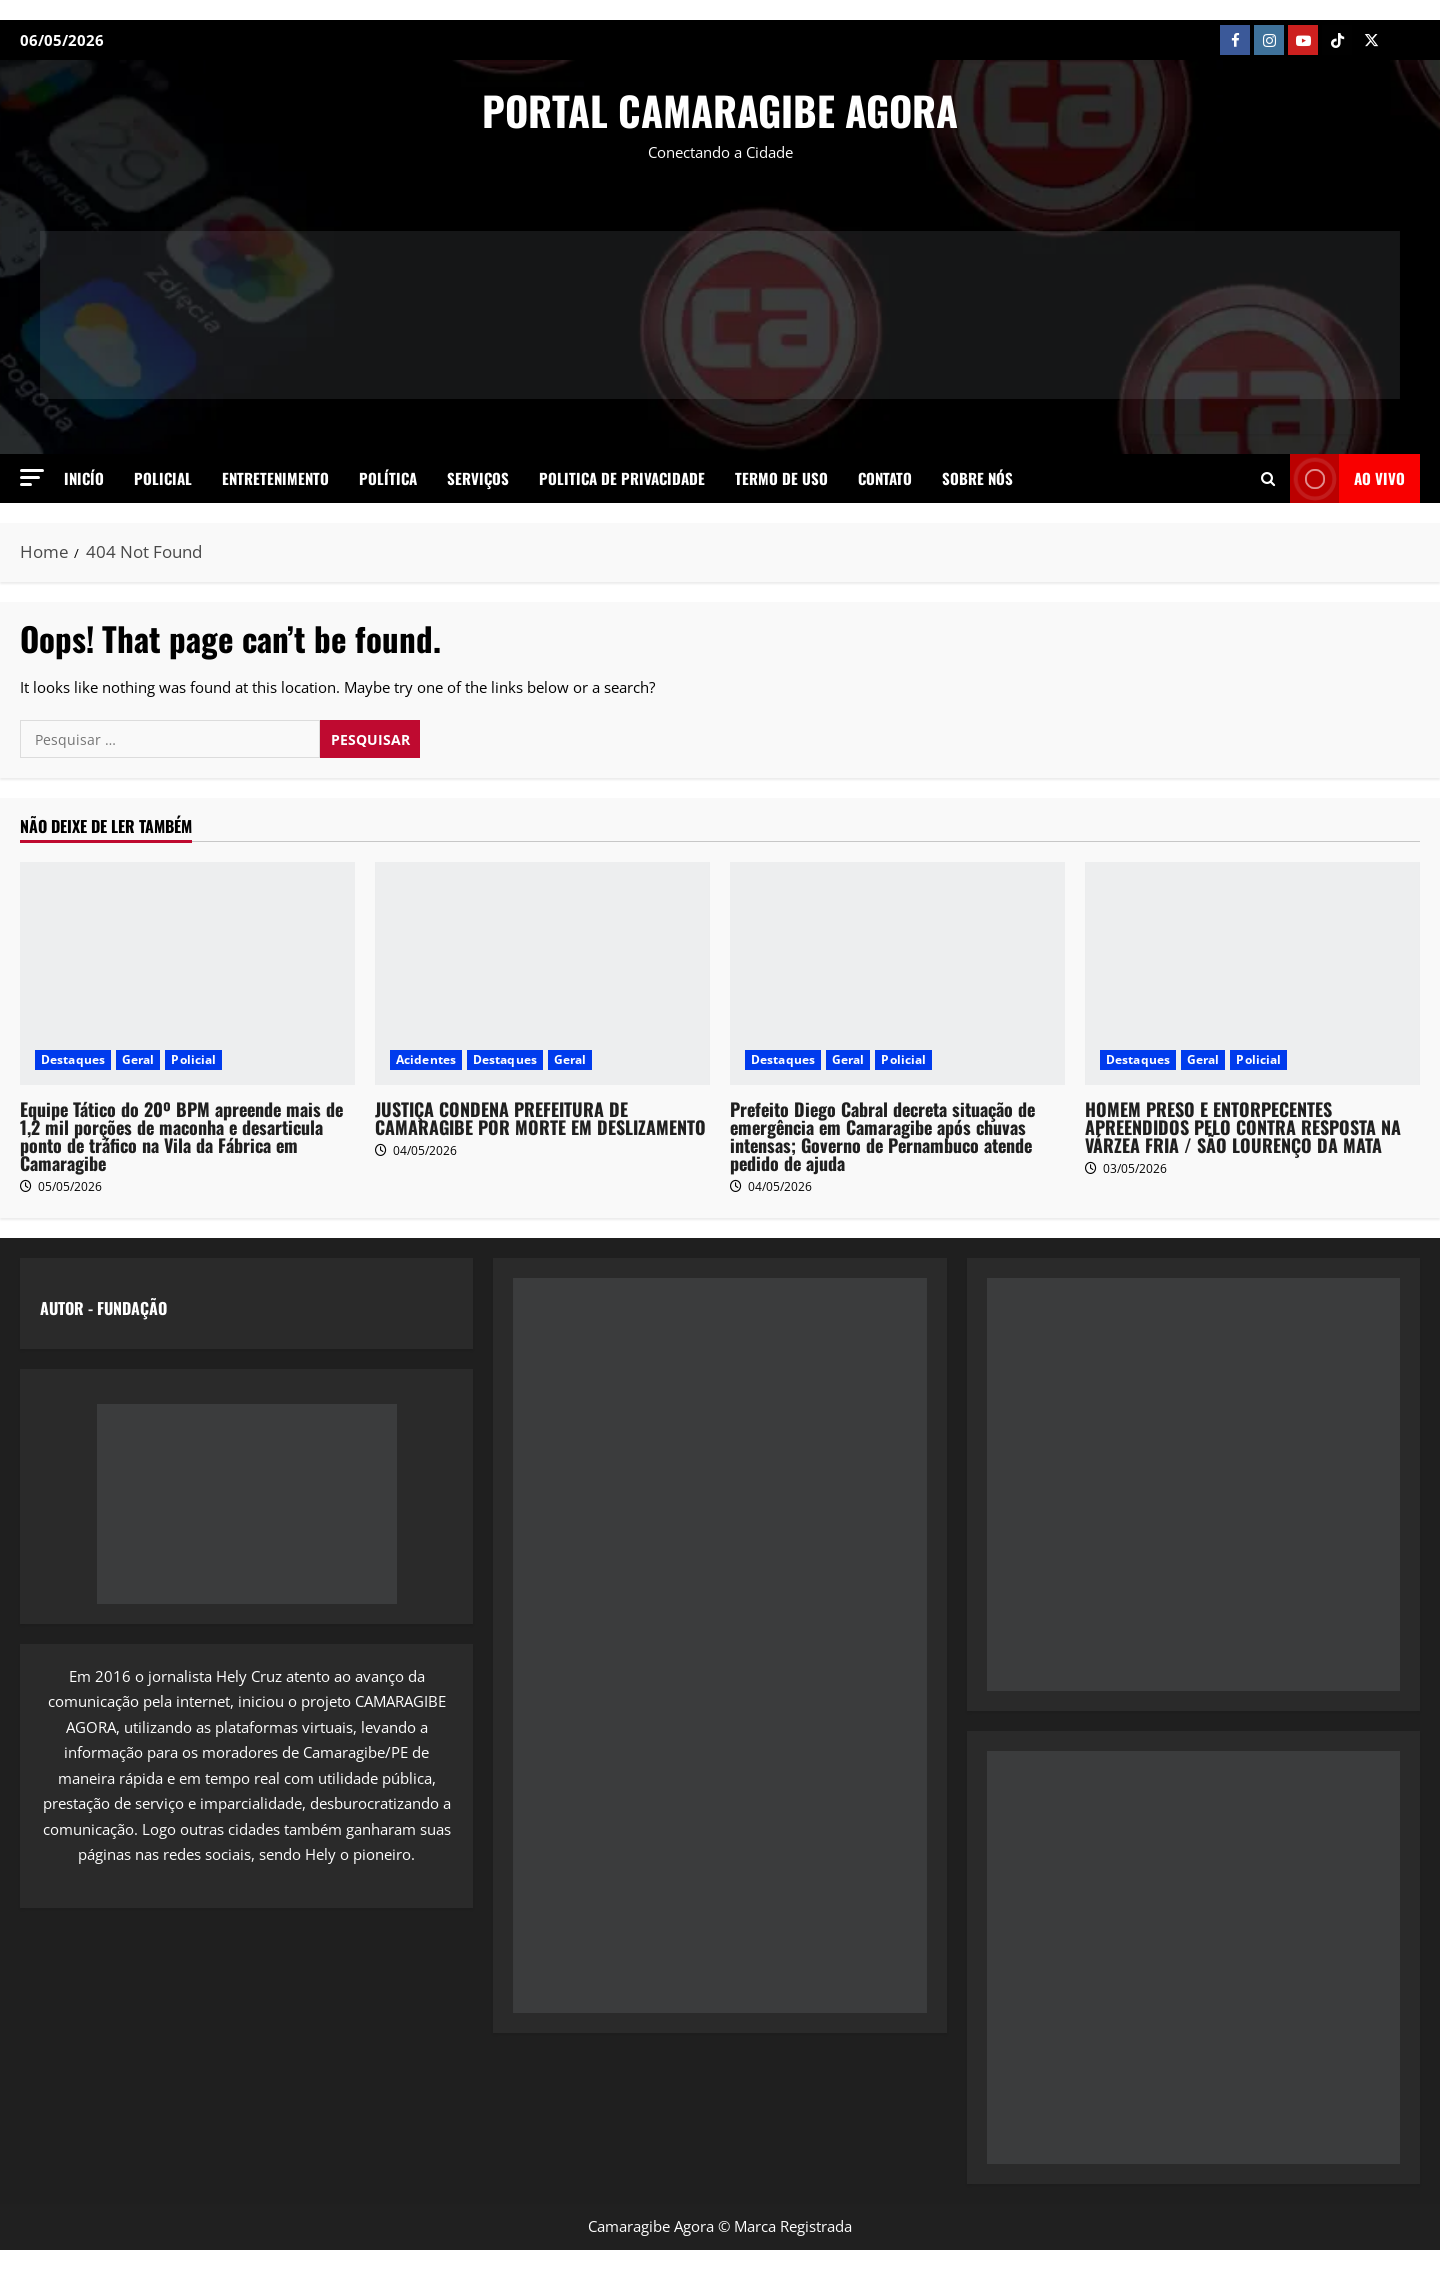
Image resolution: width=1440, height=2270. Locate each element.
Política (388, 478)
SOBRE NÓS (977, 478)
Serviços (478, 478)
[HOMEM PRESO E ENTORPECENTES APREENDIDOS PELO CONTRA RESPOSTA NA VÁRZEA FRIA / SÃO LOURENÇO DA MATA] (1252, 973)
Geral (138, 1059)
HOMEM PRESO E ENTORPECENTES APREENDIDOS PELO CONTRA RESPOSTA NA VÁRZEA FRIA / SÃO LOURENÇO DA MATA (1243, 1127)
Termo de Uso (781, 478)
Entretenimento (275, 478)
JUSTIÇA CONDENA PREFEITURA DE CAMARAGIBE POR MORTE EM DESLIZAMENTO (540, 1118)
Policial (163, 478)
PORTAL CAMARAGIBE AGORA (720, 110)
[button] (32, 477)
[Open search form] (1268, 478)
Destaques (73, 1059)
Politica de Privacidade (622, 478)
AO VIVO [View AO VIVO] (1347, 478)
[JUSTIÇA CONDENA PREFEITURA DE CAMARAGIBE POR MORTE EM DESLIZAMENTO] (542, 973)
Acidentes (426, 1059)
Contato (885, 478)
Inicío (84, 478)
